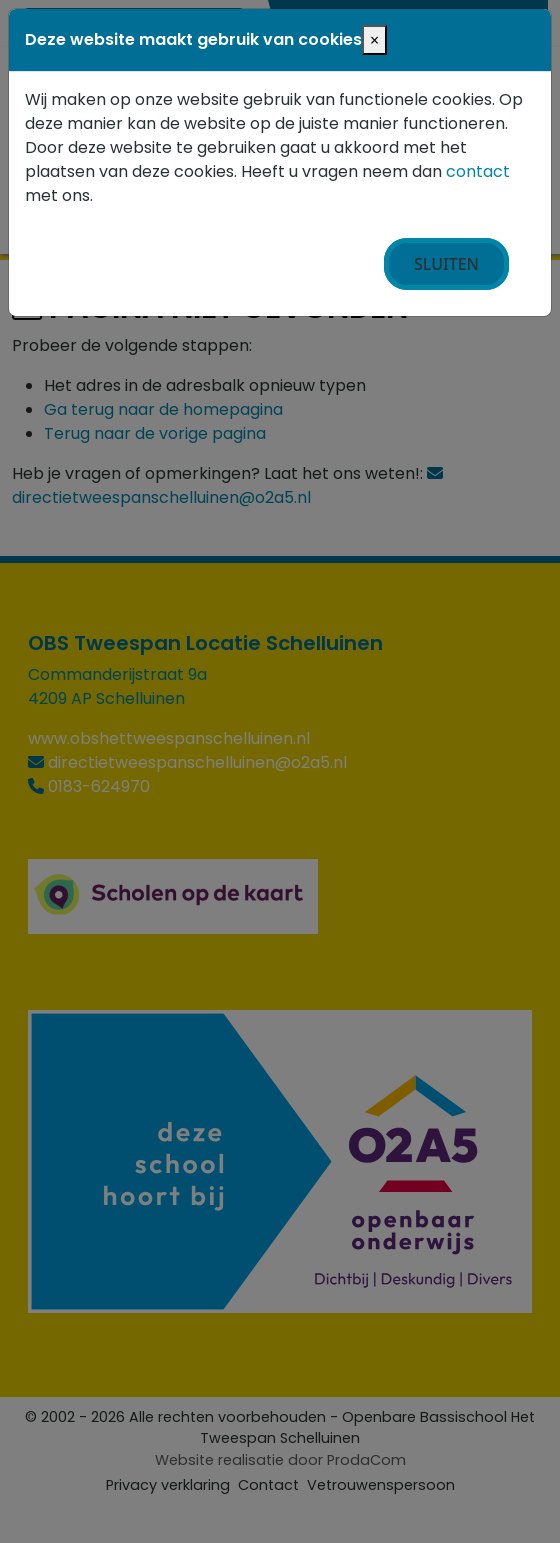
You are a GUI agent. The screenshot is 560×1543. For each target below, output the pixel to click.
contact (478, 171)
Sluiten (446, 264)
